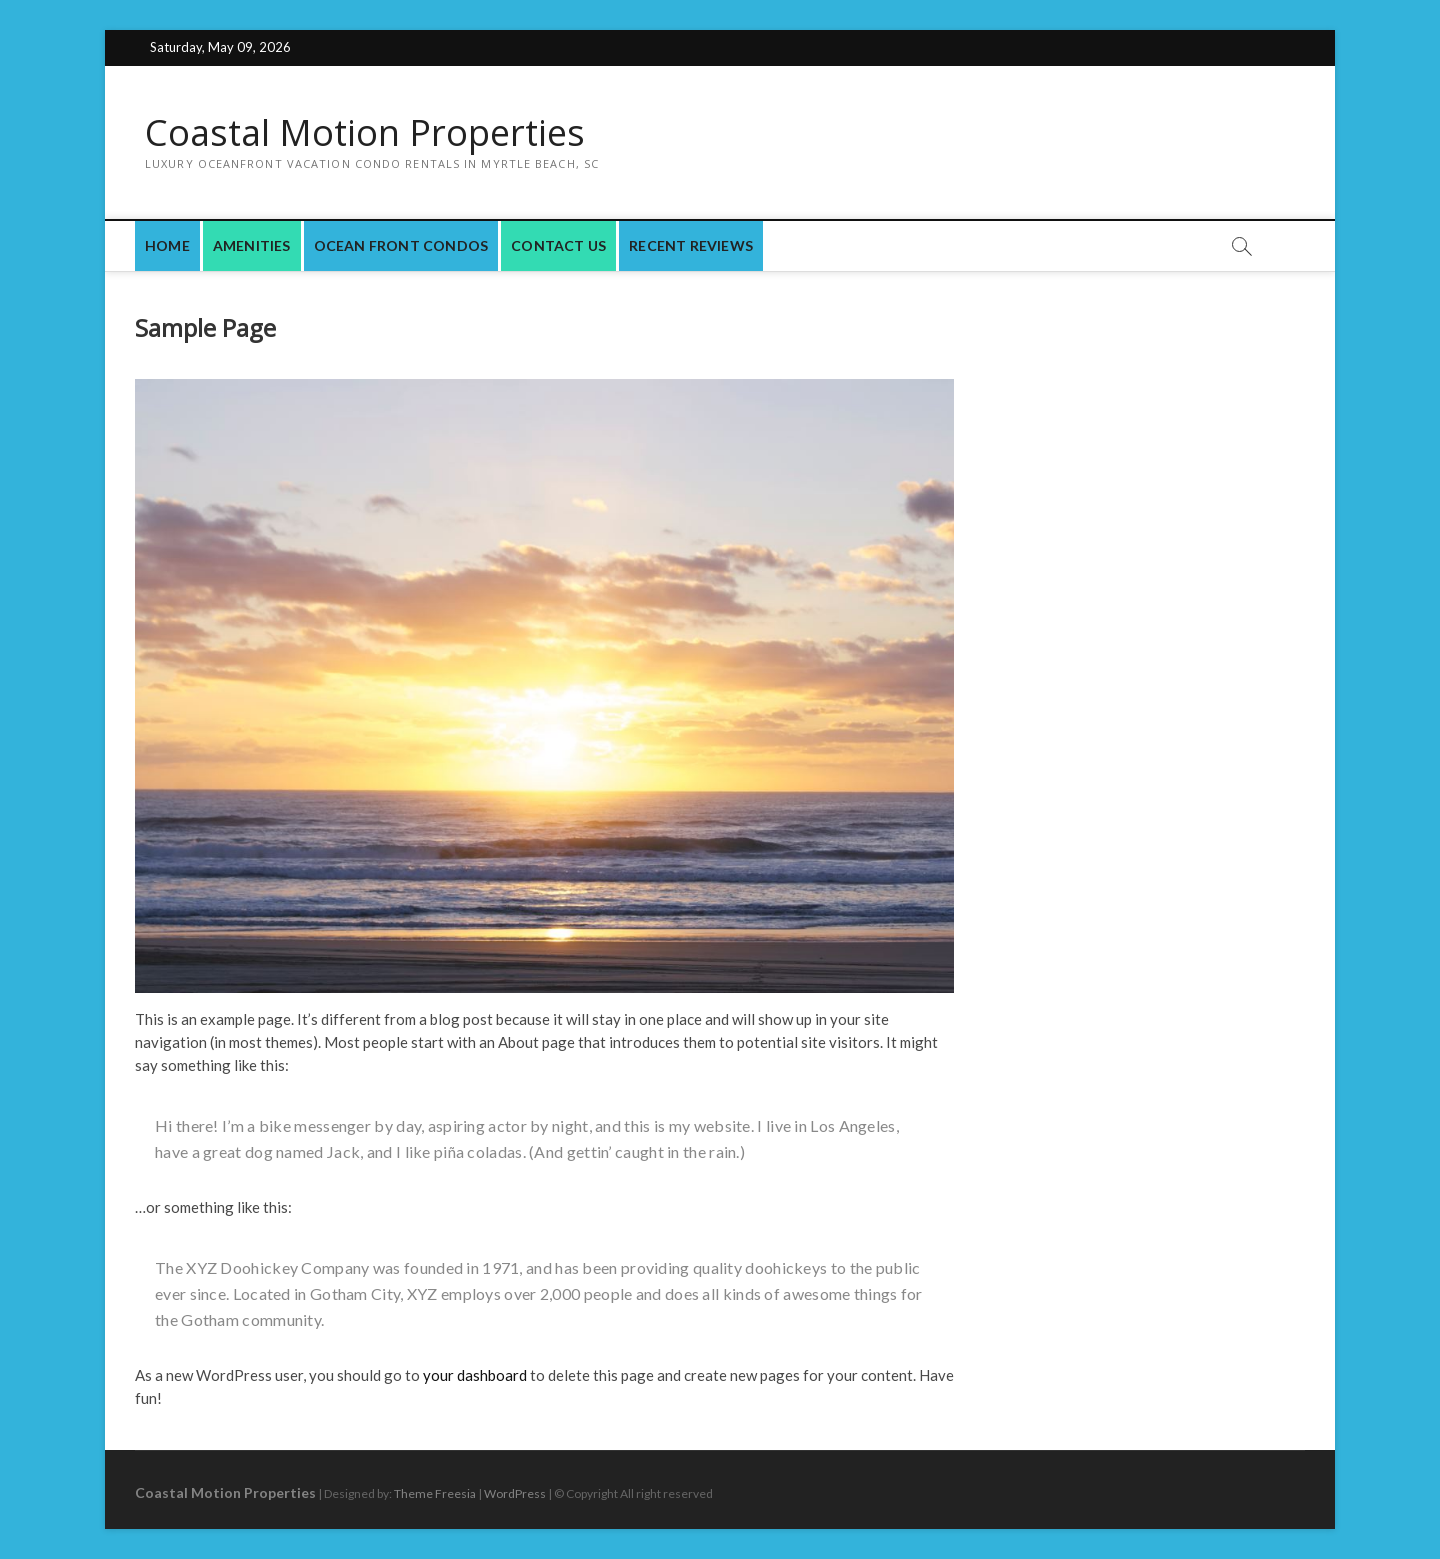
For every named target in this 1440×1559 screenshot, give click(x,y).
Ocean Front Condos (401, 245)
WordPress (515, 1493)
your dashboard (475, 1375)
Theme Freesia (435, 1493)
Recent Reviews (691, 245)
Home (167, 245)
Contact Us (558, 245)
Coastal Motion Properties (365, 133)
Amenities (252, 245)
